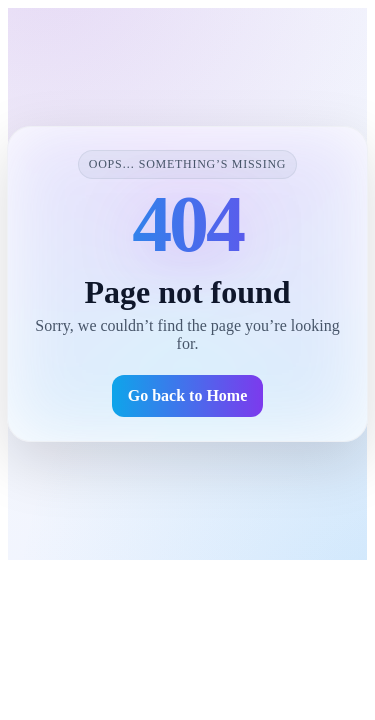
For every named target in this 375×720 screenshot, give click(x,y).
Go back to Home (188, 395)
